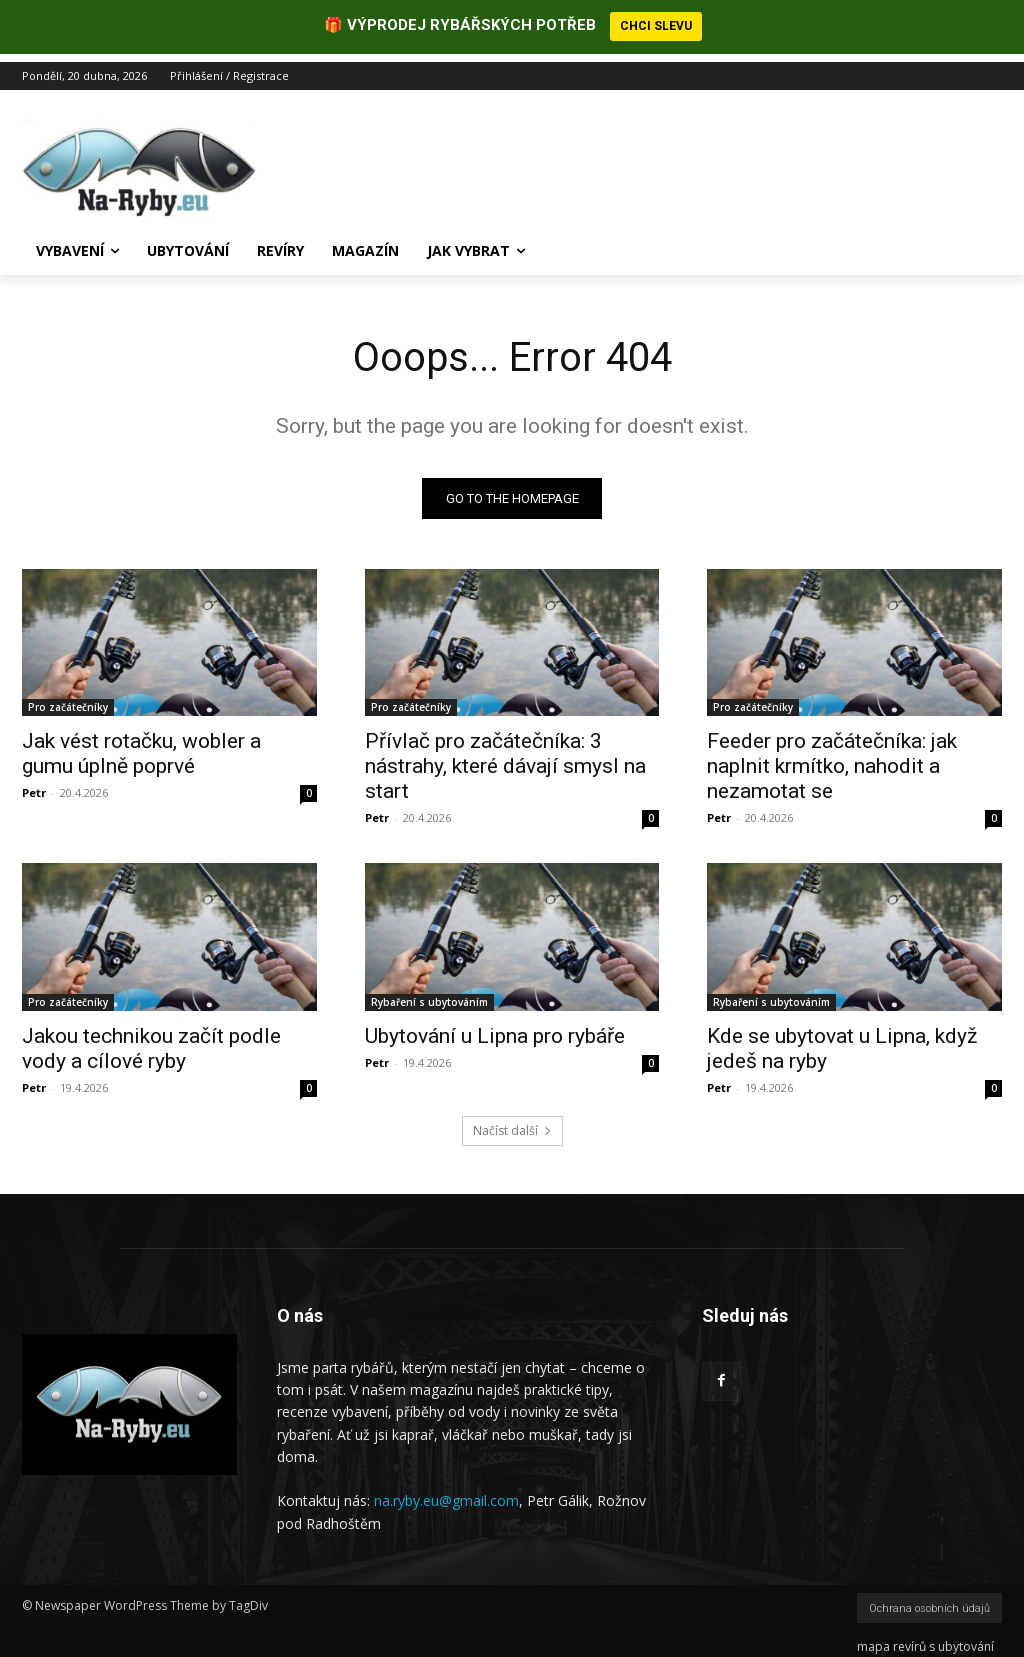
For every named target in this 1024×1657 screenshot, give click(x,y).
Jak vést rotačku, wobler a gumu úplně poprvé (141, 745)
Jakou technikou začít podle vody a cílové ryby (151, 1040)
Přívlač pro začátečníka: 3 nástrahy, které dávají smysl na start (505, 758)
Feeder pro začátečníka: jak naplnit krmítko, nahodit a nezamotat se (832, 758)
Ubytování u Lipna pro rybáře (495, 1028)
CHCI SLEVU (656, 26)
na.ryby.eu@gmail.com (446, 1493)
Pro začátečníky (68, 699)
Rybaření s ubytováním (429, 994)
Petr (34, 784)
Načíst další (512, 1123)
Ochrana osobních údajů (929, 1600)
